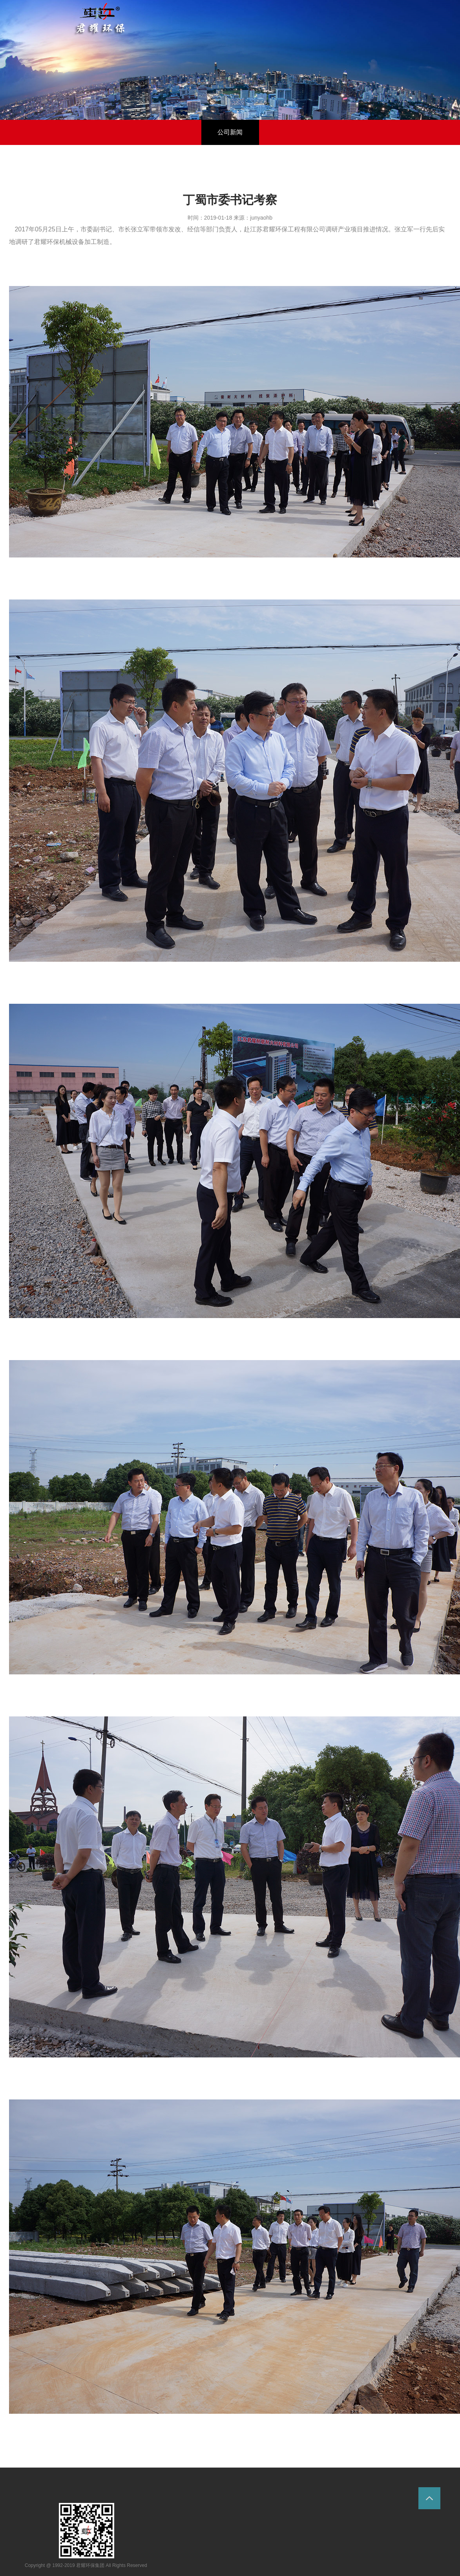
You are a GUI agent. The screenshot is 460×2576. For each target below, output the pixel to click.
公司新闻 (230, 132)
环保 (100, 19)
